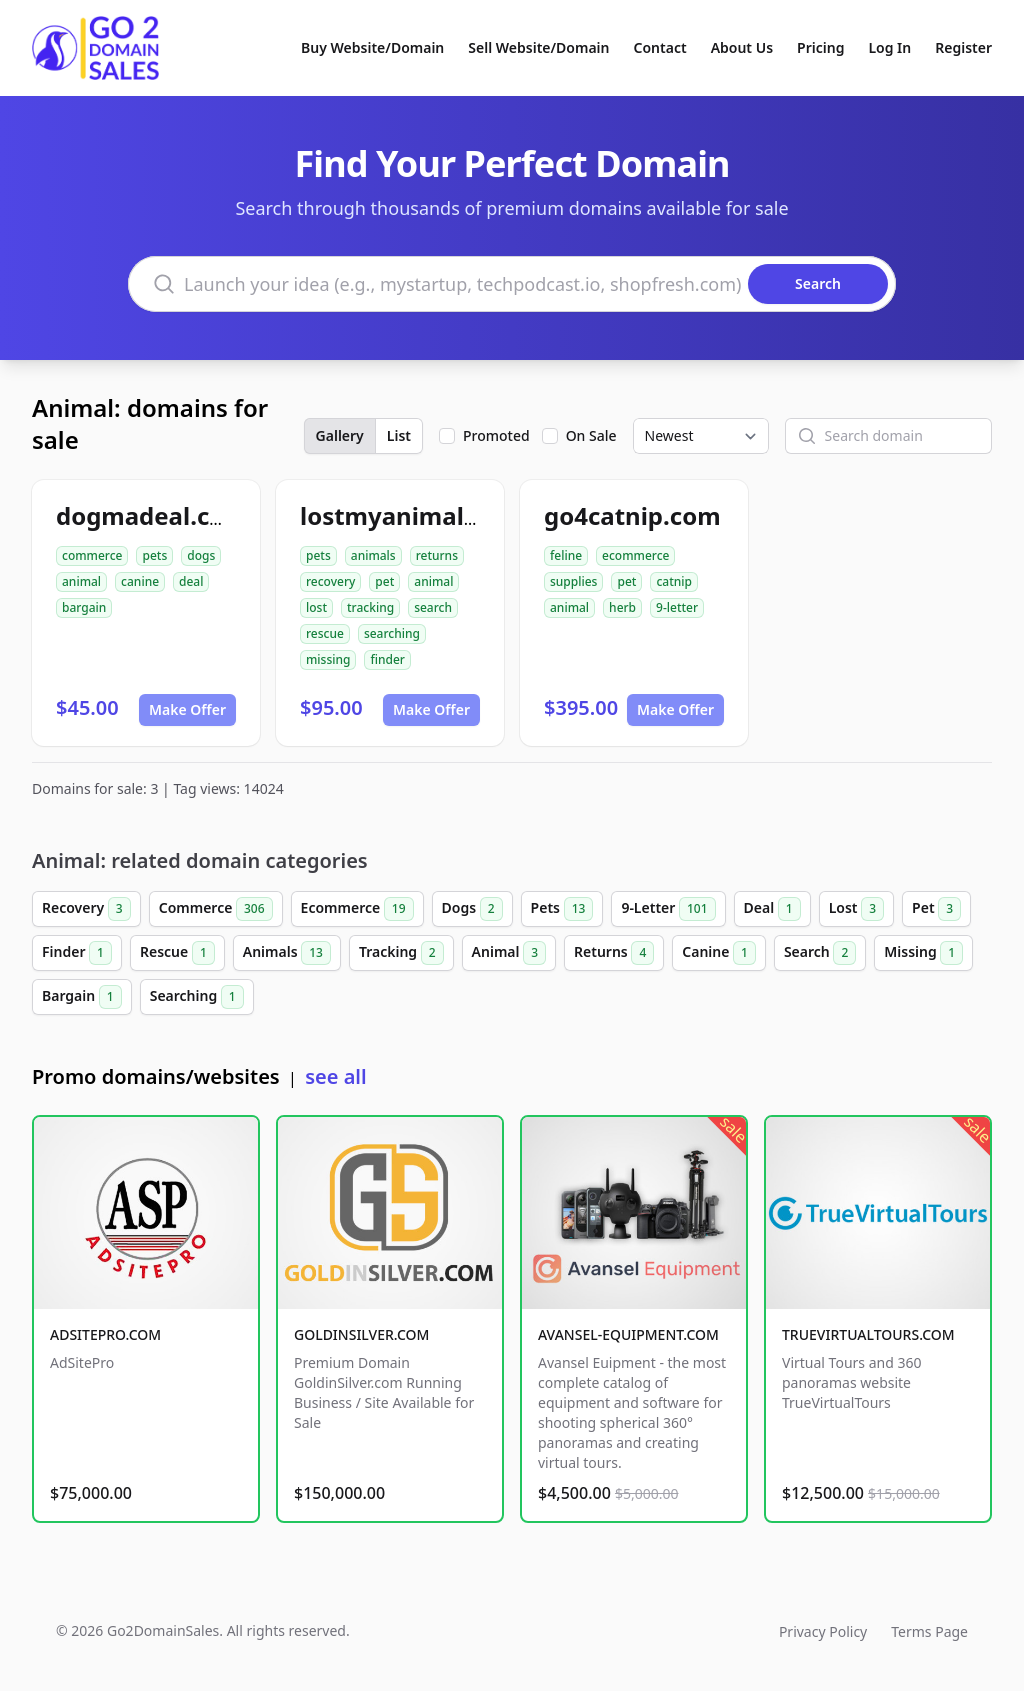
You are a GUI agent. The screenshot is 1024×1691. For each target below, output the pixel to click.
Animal (509, 953)
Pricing (820, 47)
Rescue (177, 953)
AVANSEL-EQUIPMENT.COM (628, 1334)
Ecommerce (357, 909)
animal (81, 581)
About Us (742, 47)
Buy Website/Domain (372, 47)
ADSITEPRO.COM (105, 1334)
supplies (573, 581)
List (399, 435)
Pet (936, 909)
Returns (614, 953)
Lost (856, 909)
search (433, 607)
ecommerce (635, 555)
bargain (84, 607)
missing (328, 659)
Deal (772, 909)
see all (335, 1076)
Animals (287, 953)
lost (316, 607)
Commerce (216, 909)
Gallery (340, 435)
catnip (674, 581)
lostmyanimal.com (410, 515)
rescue (325, 633)
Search (820, 953)
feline (566, 555)
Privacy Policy (823, 1631)
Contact (660, 47)
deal (191, 581)
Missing (923, 953)
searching (392, 633)
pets (154, 555)
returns (437, 555)
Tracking (401, 953)
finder (387, 659)
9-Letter (668, 909)
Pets (562, 909)
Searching (197, 997)
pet (384, 581)
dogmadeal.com (152, 515)
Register (963, 47)
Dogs (472, 909)
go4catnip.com (632, 515)
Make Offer (187, 709)
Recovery (86, 909)
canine (140, 581)
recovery (330, 581)
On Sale (591, 435)
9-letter (677, 607)
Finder (77, 953)
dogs (201, 555)
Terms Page (929, 1631)
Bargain (82, 997)
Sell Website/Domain (538, 47)
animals (373, 555)
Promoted (496, 435)
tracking (370, 607)
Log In (889, 47)
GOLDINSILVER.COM (361, 1334)
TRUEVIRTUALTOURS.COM (868, 1334)
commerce (92, 555)
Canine (719, 953)
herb (622, 607)
